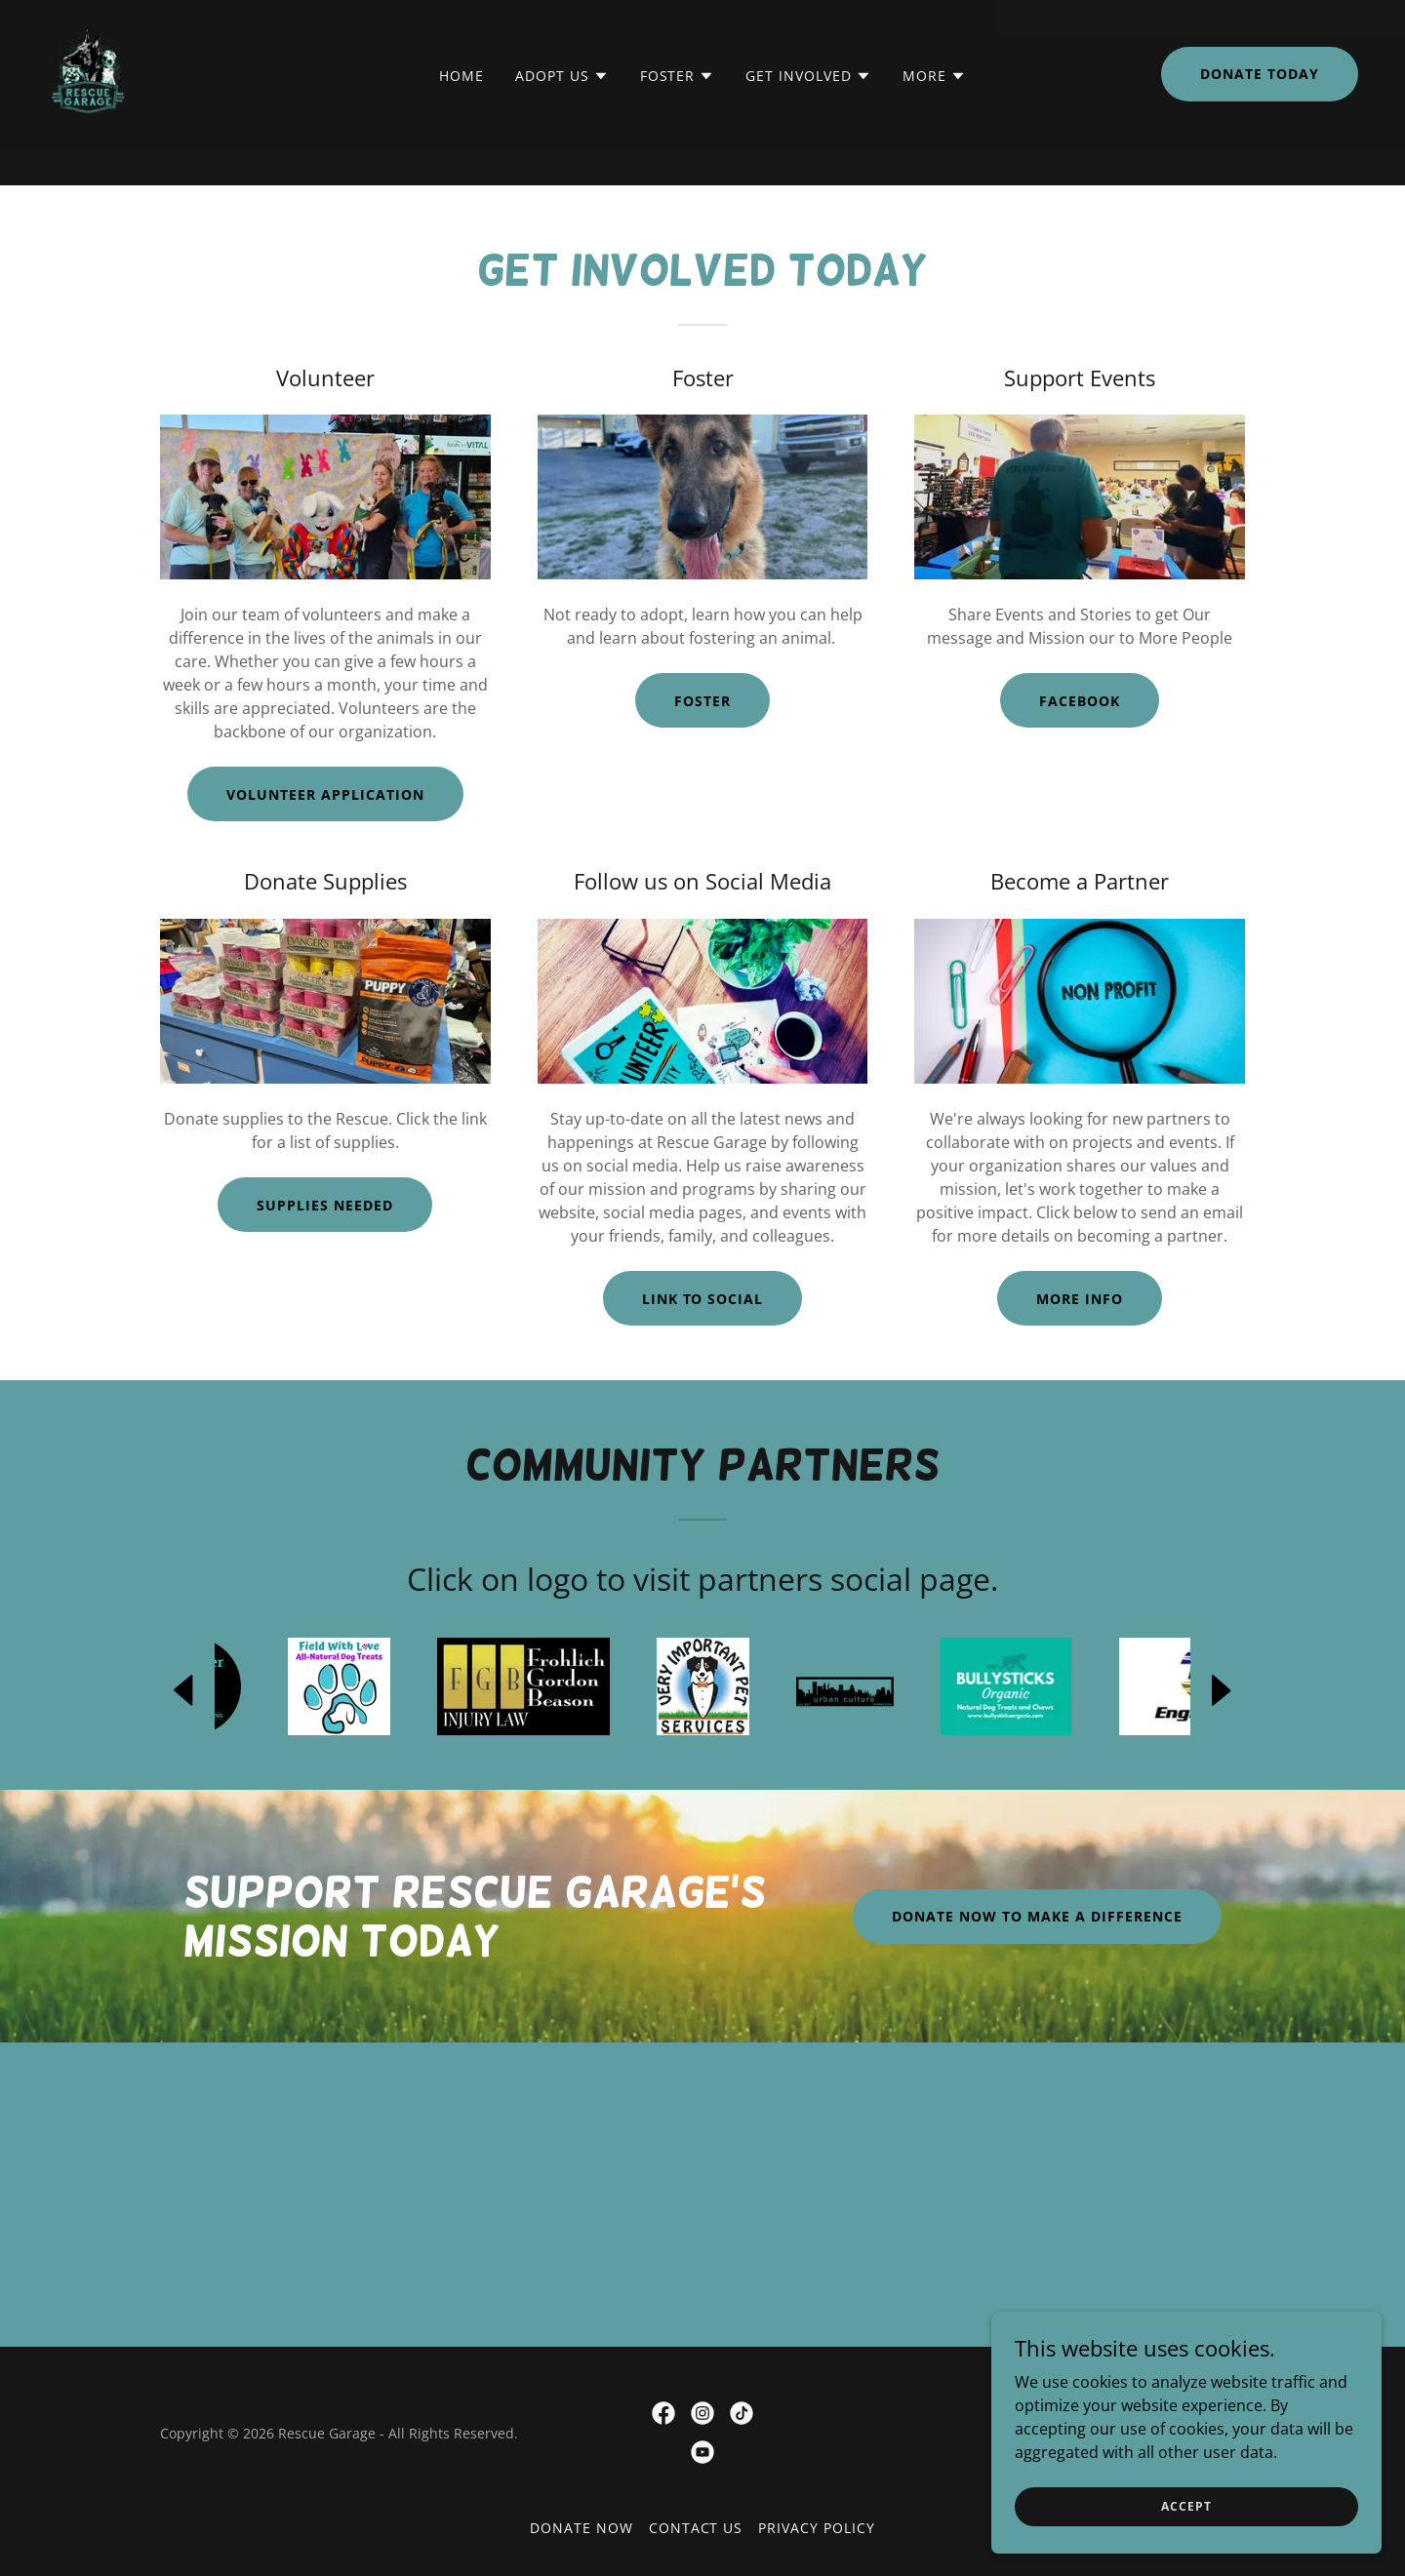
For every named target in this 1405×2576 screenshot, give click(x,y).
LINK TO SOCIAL (703, 1298)
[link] (88, 109)
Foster (702, 701)
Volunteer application (325, 794)
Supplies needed (325, 1205)
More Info (1079, 1298)
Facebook (1079, 701)
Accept (1186, 2506)
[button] (562, 114)
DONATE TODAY (1259, 111)
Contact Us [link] (696, 2527)
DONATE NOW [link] (581, 2527)
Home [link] (461, 113)
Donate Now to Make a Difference (1037, 1916)
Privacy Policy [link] (816, 2527)
